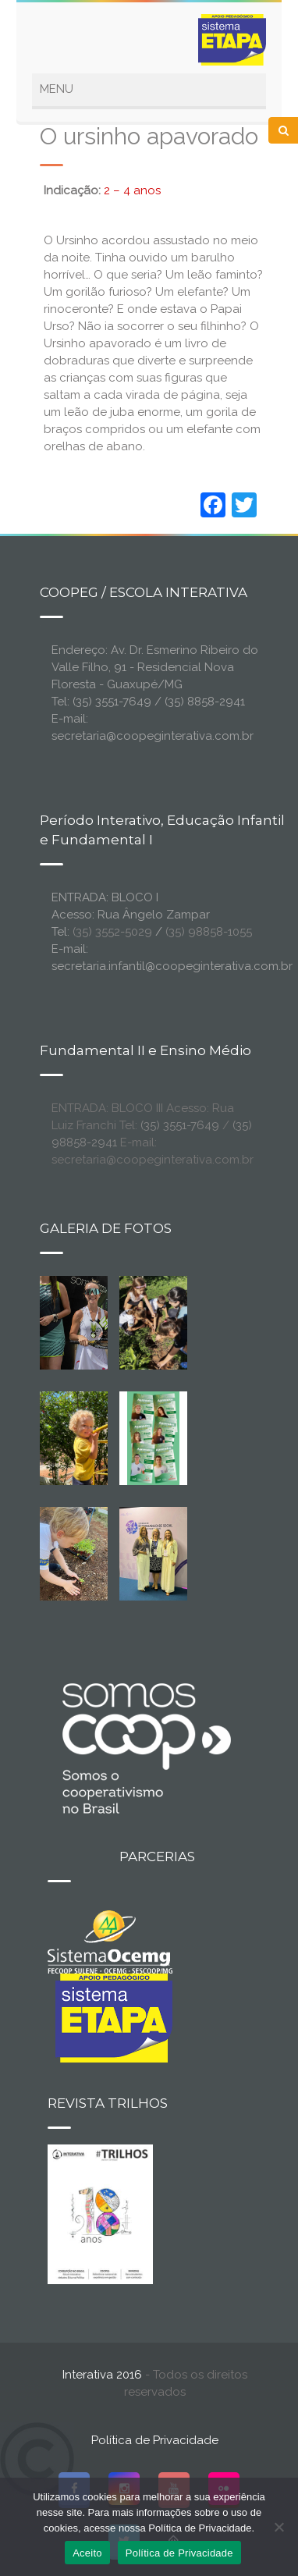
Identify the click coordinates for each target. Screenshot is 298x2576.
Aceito (87, 2553)
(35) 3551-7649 (179, 1125)
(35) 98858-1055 (208, 932)
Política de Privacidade (154, 2440)
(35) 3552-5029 (112, 932)
